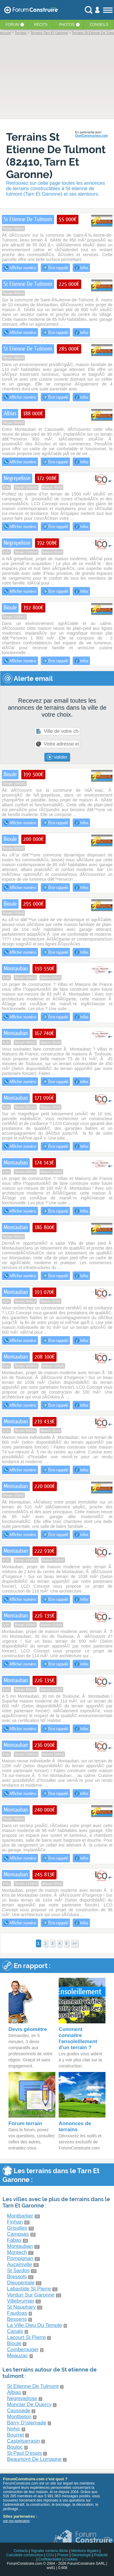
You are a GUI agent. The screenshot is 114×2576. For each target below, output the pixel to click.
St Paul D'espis (24, 2453)
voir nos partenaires (16, 2521)
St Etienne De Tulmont (33, 2386)
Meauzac (17, 2355)
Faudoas (17, 2313)
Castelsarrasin (23, 2441)
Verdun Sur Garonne (30, 2295)
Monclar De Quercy (29, 2404)
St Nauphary (21, 2307)
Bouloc (15, 2447)
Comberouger (23, 2349)
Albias (14, 2392)
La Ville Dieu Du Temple (34, 2325)
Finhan (15, 2222)
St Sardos (18, 2270)
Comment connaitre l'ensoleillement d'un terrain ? (78, 2038)
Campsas (18, 2234)
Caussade (18, 2410)
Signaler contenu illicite (49, 2551)
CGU (50, 2555)
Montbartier (20, 2216)
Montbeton (19, 2417)
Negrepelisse (22, 2398)
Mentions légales (84, 2551)
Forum (12, 24)
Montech (17, 2252)
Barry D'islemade (26, 2423)
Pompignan (20, 2258)
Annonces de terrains (75, 2126)
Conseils (99, 24)
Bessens (17, 2319)
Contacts (20, 2551)
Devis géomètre (28, 2029)
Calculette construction (24, 2555)
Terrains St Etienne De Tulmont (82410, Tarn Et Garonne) (55, 155)
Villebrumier (20, 2301)
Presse (62, 2555)
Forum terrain (25, 2123)
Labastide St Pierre (29, 2289)
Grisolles (17, 2228)
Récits (40, 24)
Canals (15, 2331)
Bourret (15, 2435)
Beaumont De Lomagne (34, 2459)
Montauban (20, 2246)
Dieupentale (21, 2283)
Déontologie (81, 2555)
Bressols (17, 2276)
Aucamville (19, 2264)
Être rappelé (55, 267)
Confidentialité (49, 2559)
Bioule (14, 2343)
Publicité (101, 2555)
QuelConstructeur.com (91, 135)
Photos (66, 24)
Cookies (71, 2559)
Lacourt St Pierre (26, 2337)
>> (74, 1943)
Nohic (13, 2429)
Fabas (14, 2240)
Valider (57, 757)
